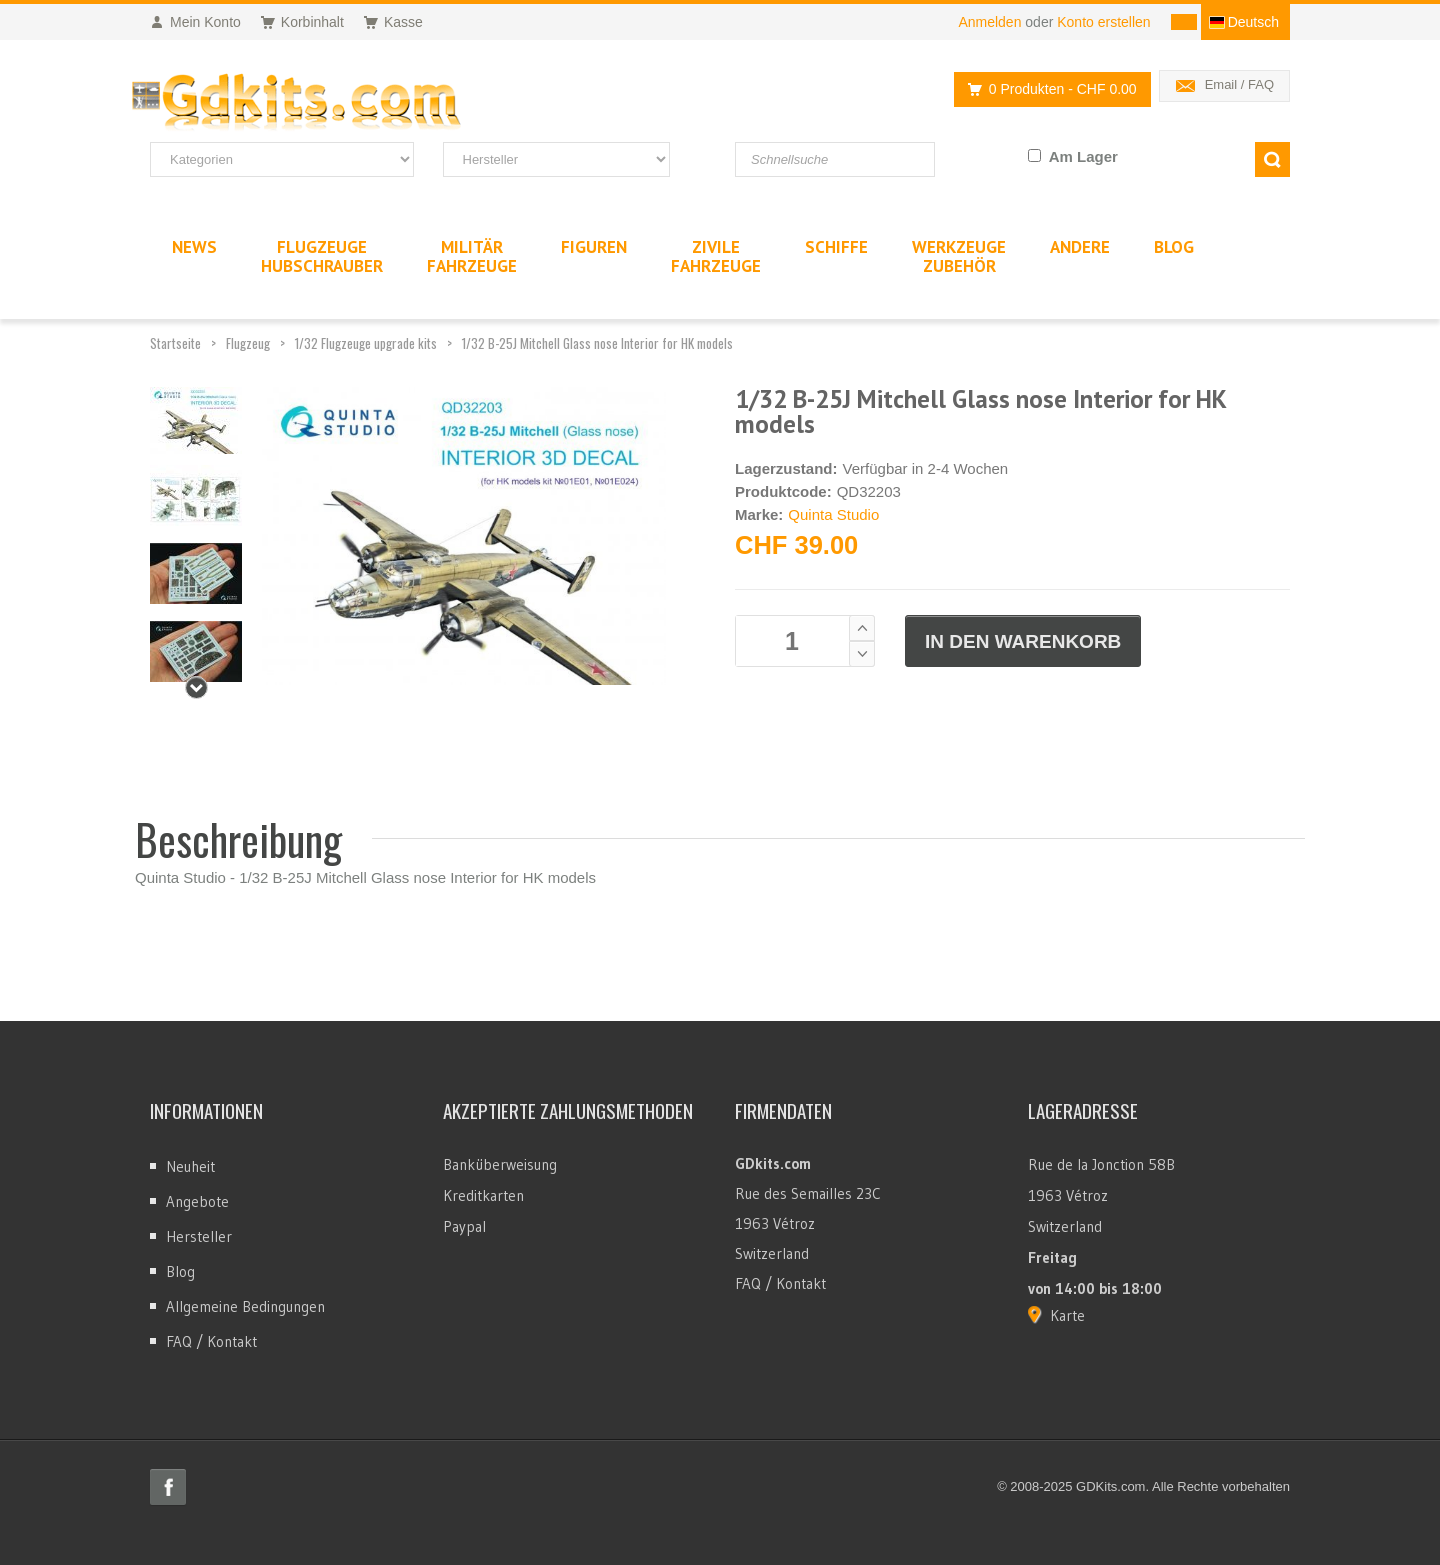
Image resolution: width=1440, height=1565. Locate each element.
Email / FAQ (1239, 84)
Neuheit (190, 1166)
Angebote (197, 1201)
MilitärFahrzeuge (472, 256)
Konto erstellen (1103, 22)
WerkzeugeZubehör (959, 256)
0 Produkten (1047, 89)
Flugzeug (248, 343)
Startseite (175, 343)
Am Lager (1083, 156)
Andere (1080, 247)
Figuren (594, 247)
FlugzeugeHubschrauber (322, 256)
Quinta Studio (833, 514)
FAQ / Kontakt (211, 1341)
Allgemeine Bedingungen (245, 1306)
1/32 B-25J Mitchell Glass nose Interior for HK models (597, 343)
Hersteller (199, 1236)
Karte (1067, 1315)
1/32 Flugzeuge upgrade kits (366, 343)
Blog (180, 1271)
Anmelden (989, 22)
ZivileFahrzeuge (716, 256)
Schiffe (836, 247)
